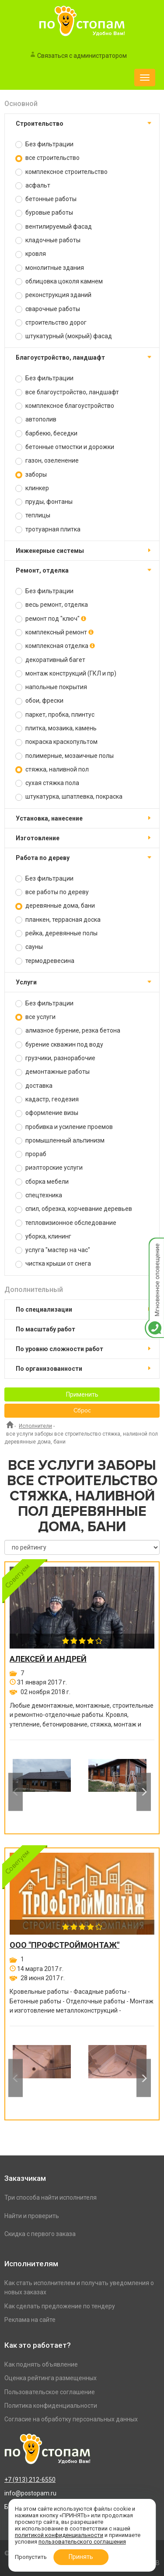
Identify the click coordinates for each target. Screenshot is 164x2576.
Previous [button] (15, 1792)
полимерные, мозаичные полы (64, 756)
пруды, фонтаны (44, 502)
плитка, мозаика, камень (56, 728)
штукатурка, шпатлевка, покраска (68, 796)
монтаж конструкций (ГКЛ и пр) (65, 673)
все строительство (47, 158)
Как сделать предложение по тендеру (59, 2306)
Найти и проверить (31, 2215)
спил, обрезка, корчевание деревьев (73, 1209)
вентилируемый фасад (53, 226)
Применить (82, 1394)
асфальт (32, 185)
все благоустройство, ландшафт (67, 392)
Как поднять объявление (41, 2364)
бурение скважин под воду (59, 1044)
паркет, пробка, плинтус (54, 714)
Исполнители (35, 1426)
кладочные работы (47, 240)
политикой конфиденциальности (59, 2535)
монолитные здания (49, 268)
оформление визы (46, 1113)
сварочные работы (47, 309)
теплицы (32, 515)
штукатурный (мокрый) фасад (63, 336)
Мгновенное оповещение (154, 1246)
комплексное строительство (61, 172)
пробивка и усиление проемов (64, 1127)
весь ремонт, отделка (51, 605)
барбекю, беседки (46, 433)
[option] (41, 1792)
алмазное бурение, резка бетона (67, 1030)
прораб (30, 1154)
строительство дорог (51, 322)
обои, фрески (39, 700)
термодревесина (44, 961)
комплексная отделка (55, 646)
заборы (31, 474)
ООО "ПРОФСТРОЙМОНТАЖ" (64, 1945)
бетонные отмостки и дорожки (64, 447)
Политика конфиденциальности (50, 2405)
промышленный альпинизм (60, 1140)
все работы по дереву (52, 892)
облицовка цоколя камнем (59, 281)
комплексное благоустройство (64, 406)
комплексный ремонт (54, 632)
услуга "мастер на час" (52, 1250)
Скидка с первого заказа (40, 2233)
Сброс (82, 1411)
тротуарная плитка (47, 529)
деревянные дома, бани (55, 905)
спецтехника (38, 1195)
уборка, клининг (43, 1236)
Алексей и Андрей (48, 1659)
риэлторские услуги (49, 1167)
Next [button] (143, 1792)
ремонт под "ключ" (50, 619)
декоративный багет (50, 660)
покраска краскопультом (56, 742)
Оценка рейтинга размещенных (50, 2377)
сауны (29, 947)
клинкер (32, 488)
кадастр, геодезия (47, 1099)
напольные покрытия (51, 687)
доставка (33, 1086)
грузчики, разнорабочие (55, 1058)
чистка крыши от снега (53, 1263)
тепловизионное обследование (65, 1223)
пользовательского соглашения (82, 2541)
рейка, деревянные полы (56, 933)
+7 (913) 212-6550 (30, 2479)
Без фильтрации (44, 144)
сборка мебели (42, 1181)
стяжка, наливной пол (52, 769)
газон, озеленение (47, 460)
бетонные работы (46, 199)
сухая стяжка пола (47, 783)
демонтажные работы (52, 1072)
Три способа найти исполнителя (50, 2197)
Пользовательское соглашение (49, 2392)
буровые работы (44, 212)
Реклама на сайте (30, 2319)
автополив (35, 419)
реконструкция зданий (53, 295)
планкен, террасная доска (58, 920)
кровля (30, 254)
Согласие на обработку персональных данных (71, 2419)
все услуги (35, 1017)
